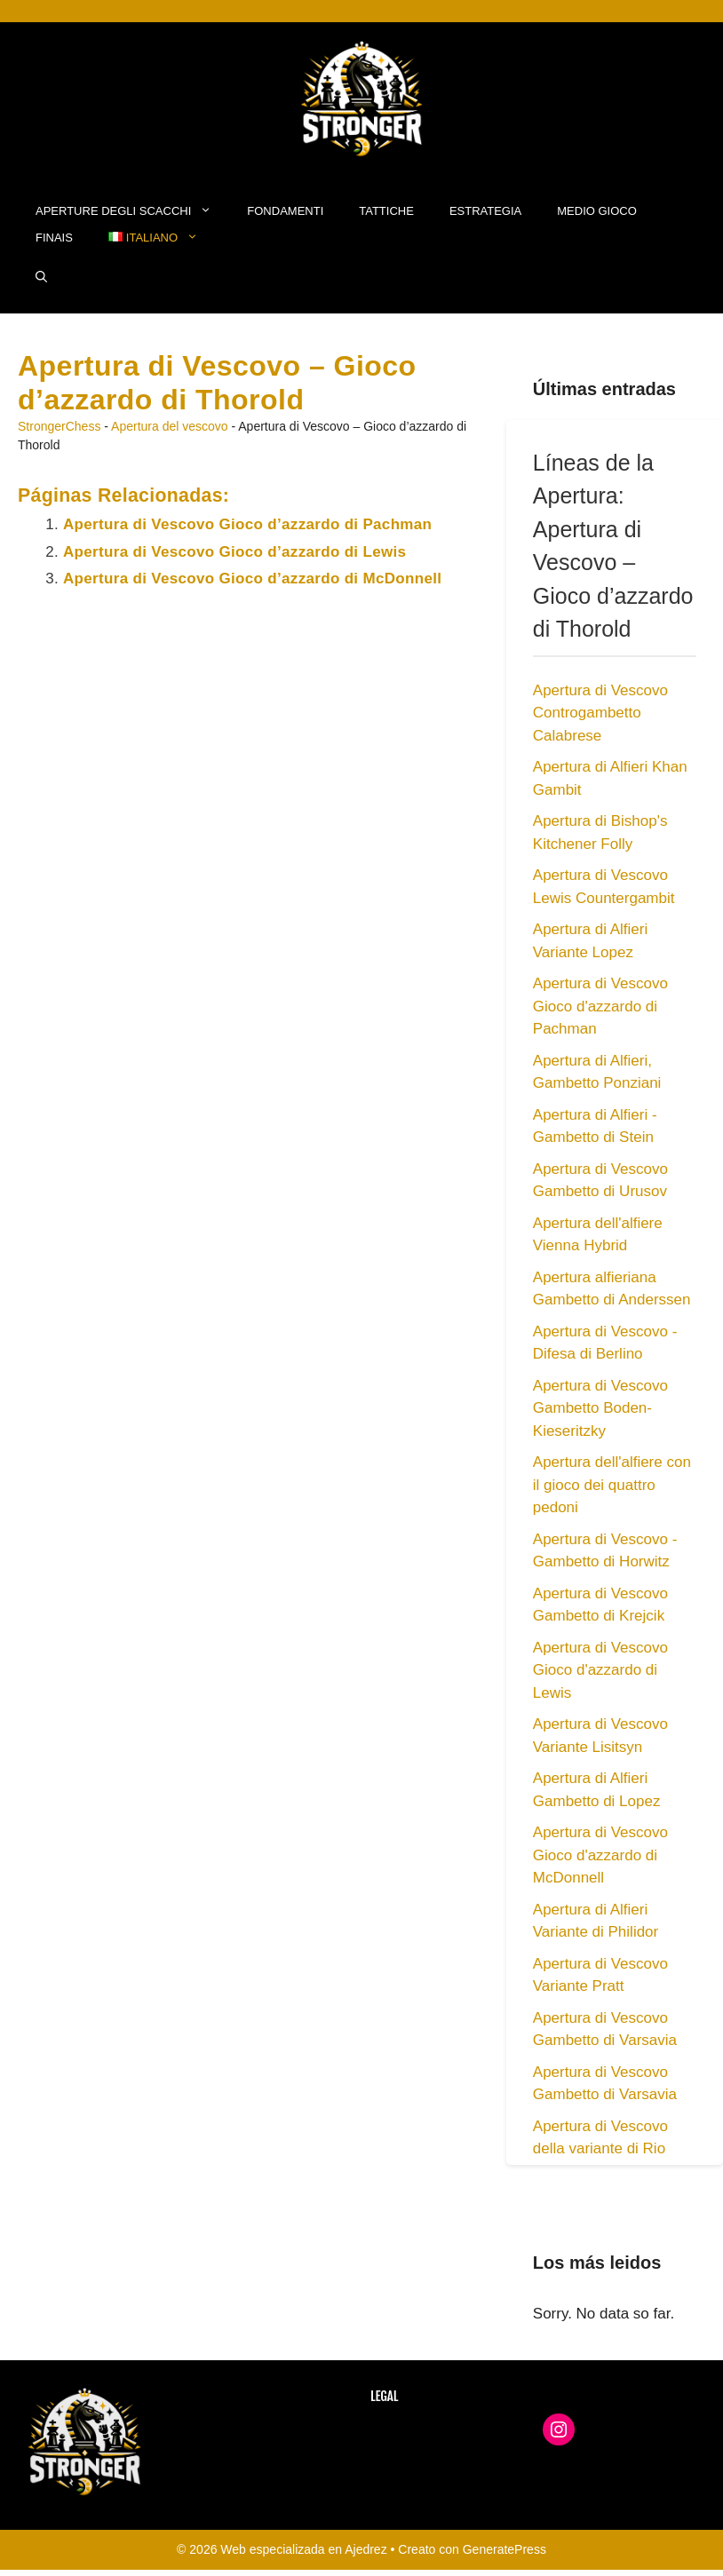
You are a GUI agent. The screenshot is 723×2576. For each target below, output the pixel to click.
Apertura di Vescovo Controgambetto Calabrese (600, 713)
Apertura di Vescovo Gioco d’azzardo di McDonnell (252, 578)
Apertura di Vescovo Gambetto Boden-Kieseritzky (600, 1408)
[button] (41, 278)
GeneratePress (504, 2549)
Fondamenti (285, 211)
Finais (54, 237)
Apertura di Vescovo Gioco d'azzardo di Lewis (600, 1670)
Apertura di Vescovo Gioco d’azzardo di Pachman (247, 524)
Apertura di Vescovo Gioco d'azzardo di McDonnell (600, 1855)
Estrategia (485, 211)
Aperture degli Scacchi (132, 211)
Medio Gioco (597, 211)
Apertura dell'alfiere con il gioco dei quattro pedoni (612, 1485)
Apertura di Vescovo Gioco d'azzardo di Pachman (600, 1006)
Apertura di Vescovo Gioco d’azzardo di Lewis (234, 551)
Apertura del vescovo (169, 426)
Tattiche (386, 211)
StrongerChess (59, 426)
